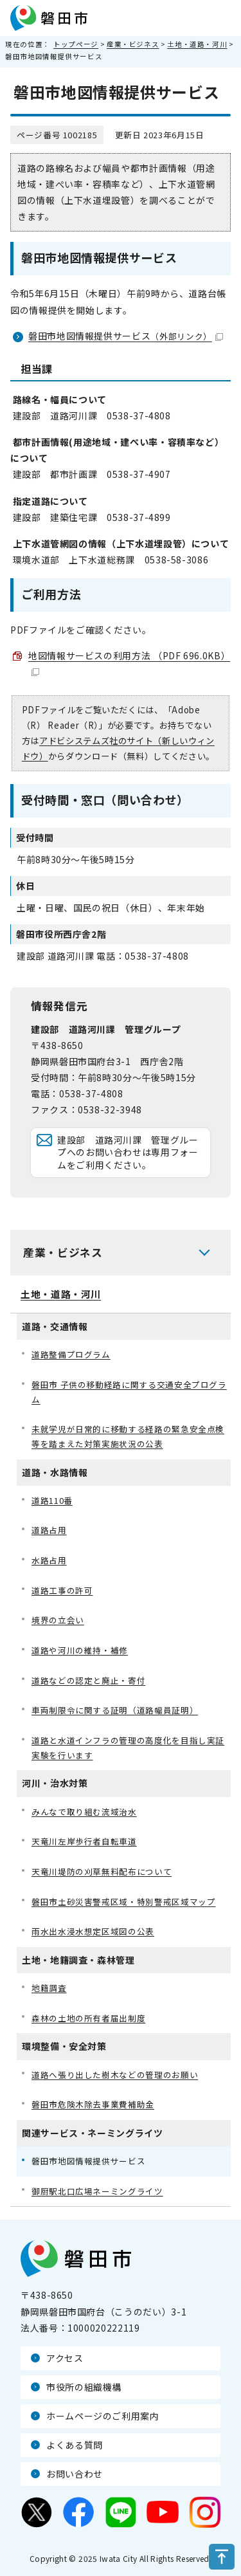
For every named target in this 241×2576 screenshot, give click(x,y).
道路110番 (52, 1500)
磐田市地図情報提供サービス (125, 335)
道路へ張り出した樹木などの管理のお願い (114, 2075)
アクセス (65, 2358)
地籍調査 (49, 1988)
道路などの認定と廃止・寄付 (88, 1680)
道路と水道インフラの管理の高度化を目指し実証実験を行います (127, 1747)
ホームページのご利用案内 (102, 2415)
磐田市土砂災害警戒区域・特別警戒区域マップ (123, 1901)
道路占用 (49, 1530)
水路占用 (49, 1560)
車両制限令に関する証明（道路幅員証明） (114, 1710)
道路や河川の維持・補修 (79, 1650)
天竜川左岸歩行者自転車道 (84, 1841)
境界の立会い (57, 1620)
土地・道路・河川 (197, 44)
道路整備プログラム (71, 1354)
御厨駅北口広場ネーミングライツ (97, 2191)
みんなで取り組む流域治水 (84, 1811)
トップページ (75, 44)
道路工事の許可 (62, 1590)
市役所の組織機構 (83, 2386)
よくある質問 (74, 2444)
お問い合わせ (74, 2473)
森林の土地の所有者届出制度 (88, 2018)
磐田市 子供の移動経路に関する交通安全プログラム (129, 1391)
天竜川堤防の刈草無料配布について (101, 1871)
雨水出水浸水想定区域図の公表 (92, 1931)
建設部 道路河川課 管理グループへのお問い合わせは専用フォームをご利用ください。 (128, 1152)
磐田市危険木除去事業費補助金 (92, 2104)
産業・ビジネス (133, 44)
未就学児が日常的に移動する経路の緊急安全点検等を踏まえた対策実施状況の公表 (127, 1436)
